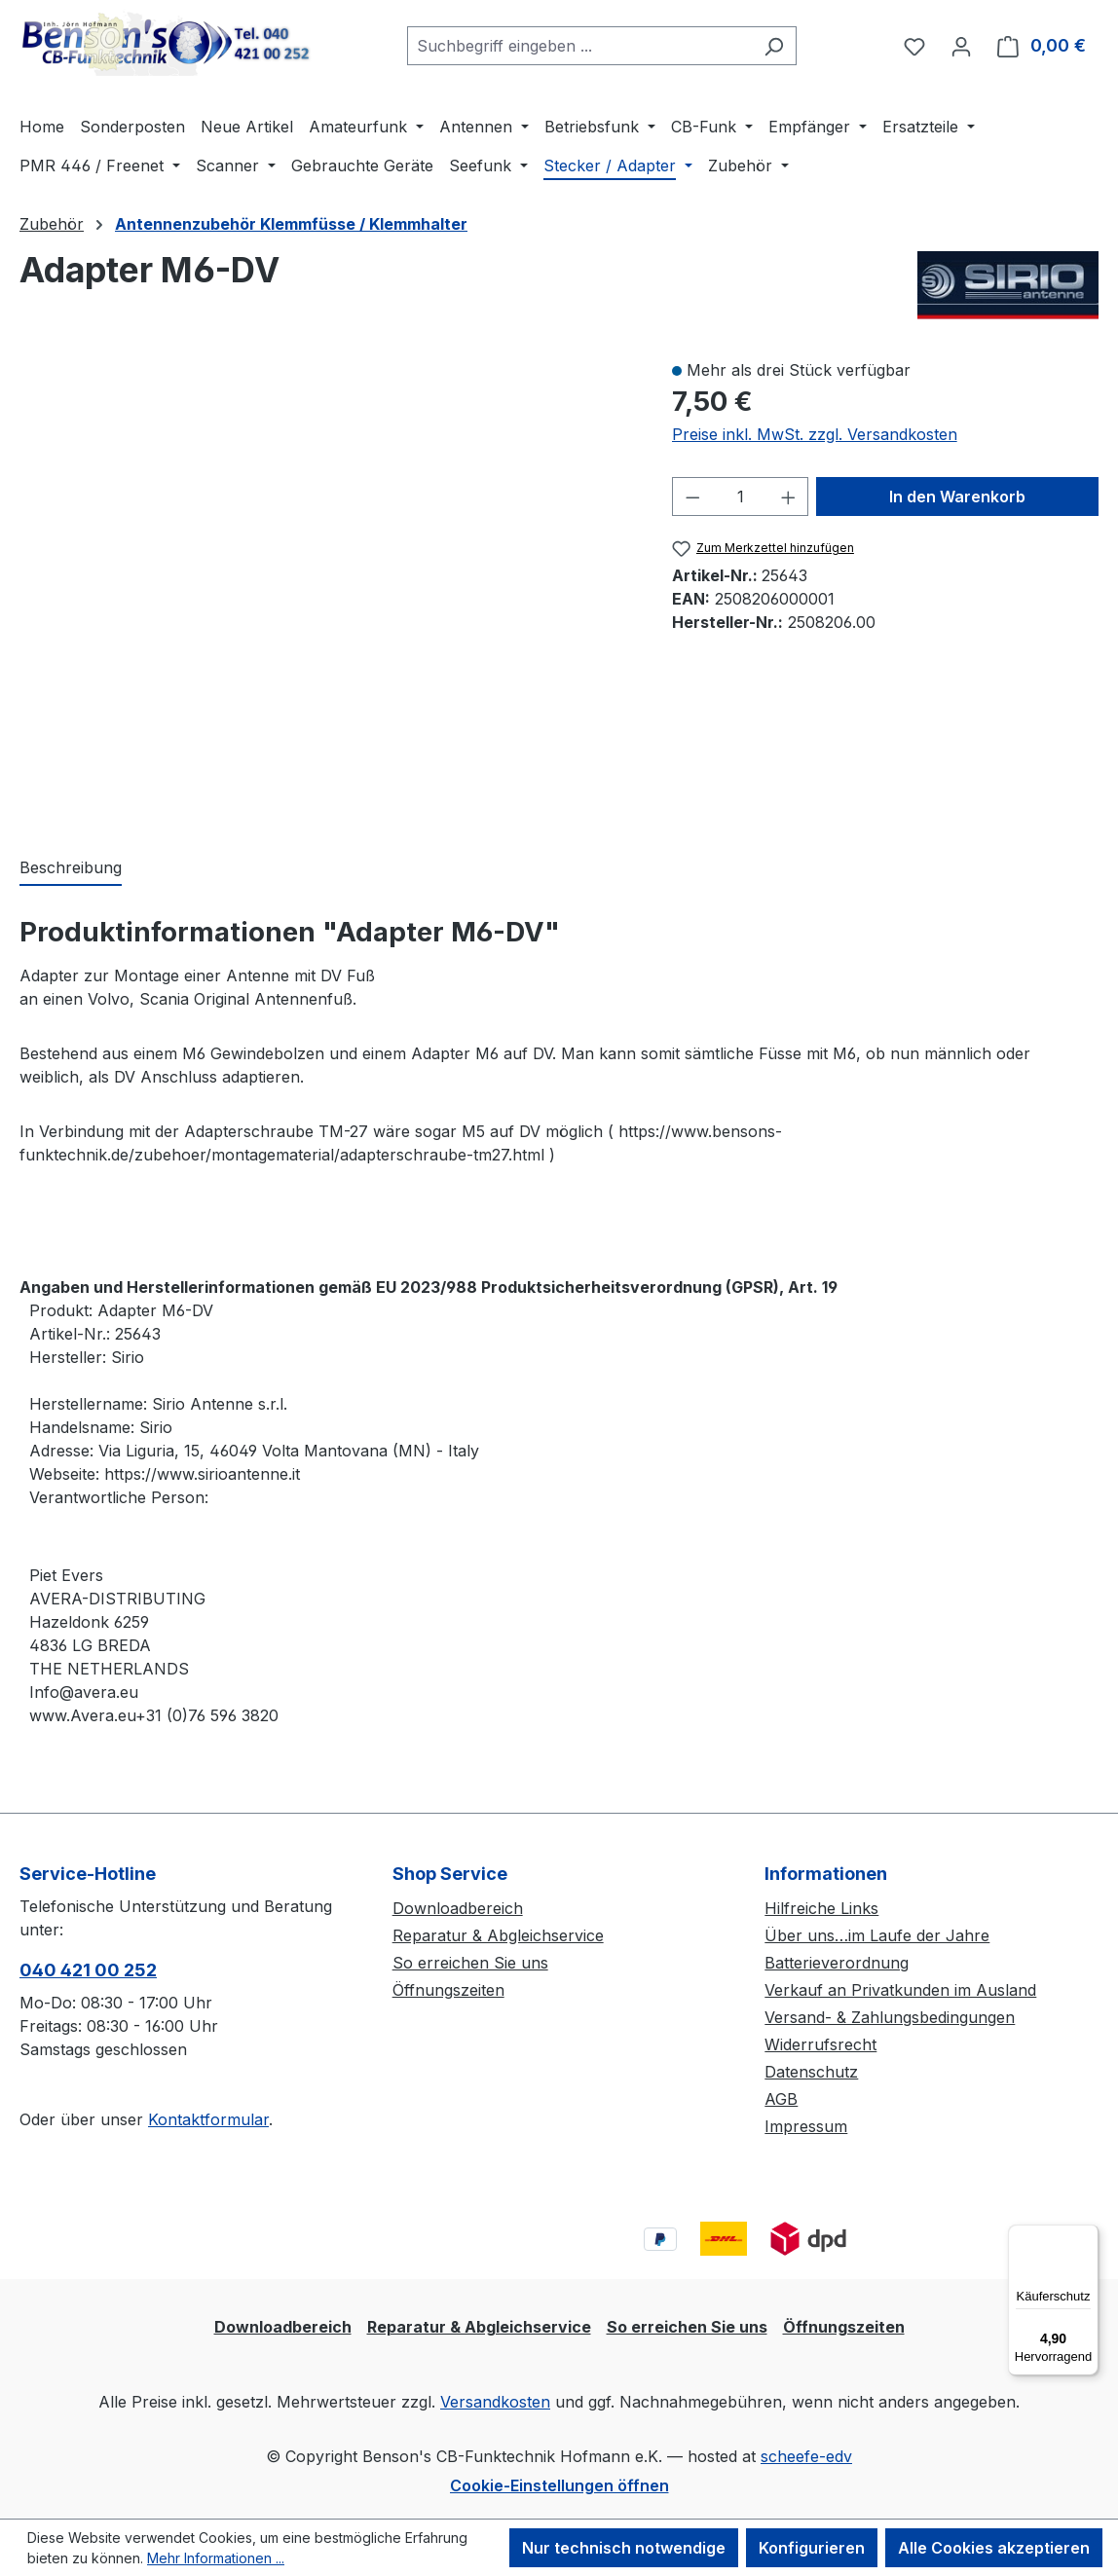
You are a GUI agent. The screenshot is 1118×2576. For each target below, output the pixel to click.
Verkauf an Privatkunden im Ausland (900, 1990)
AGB (781, 2099)
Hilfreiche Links (821, 1908)
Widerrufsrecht (820, 2044)
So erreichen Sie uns (470, 1962)
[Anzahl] (740, 496)
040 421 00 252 (88, 1970)
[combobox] (579, 45)
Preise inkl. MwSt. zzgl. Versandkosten (814, 434)
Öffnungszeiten (448, 1990)
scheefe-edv (806, 2456)
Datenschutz (811, 2071)
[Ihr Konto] (961, 45)
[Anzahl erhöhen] (788, 496)
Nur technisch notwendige (624, 2548)
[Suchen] (774, 45)
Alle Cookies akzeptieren (994, 2548)
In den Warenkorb (957, 496)
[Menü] (1087, 2236)
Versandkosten (495, 2401)
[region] (326, 587)
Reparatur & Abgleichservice (498, 1935)
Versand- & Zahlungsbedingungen (889, 2017)
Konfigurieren (812, 2548)
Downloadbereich (457, 1908)
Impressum (805, 2126)
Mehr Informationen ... (215, 2558)
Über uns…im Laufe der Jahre (876, 1935)
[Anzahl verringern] (692, 496)
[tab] (70, 868)
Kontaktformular (208, 2119)
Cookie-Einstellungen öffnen (559, 2485)
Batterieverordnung (836, 1962)
